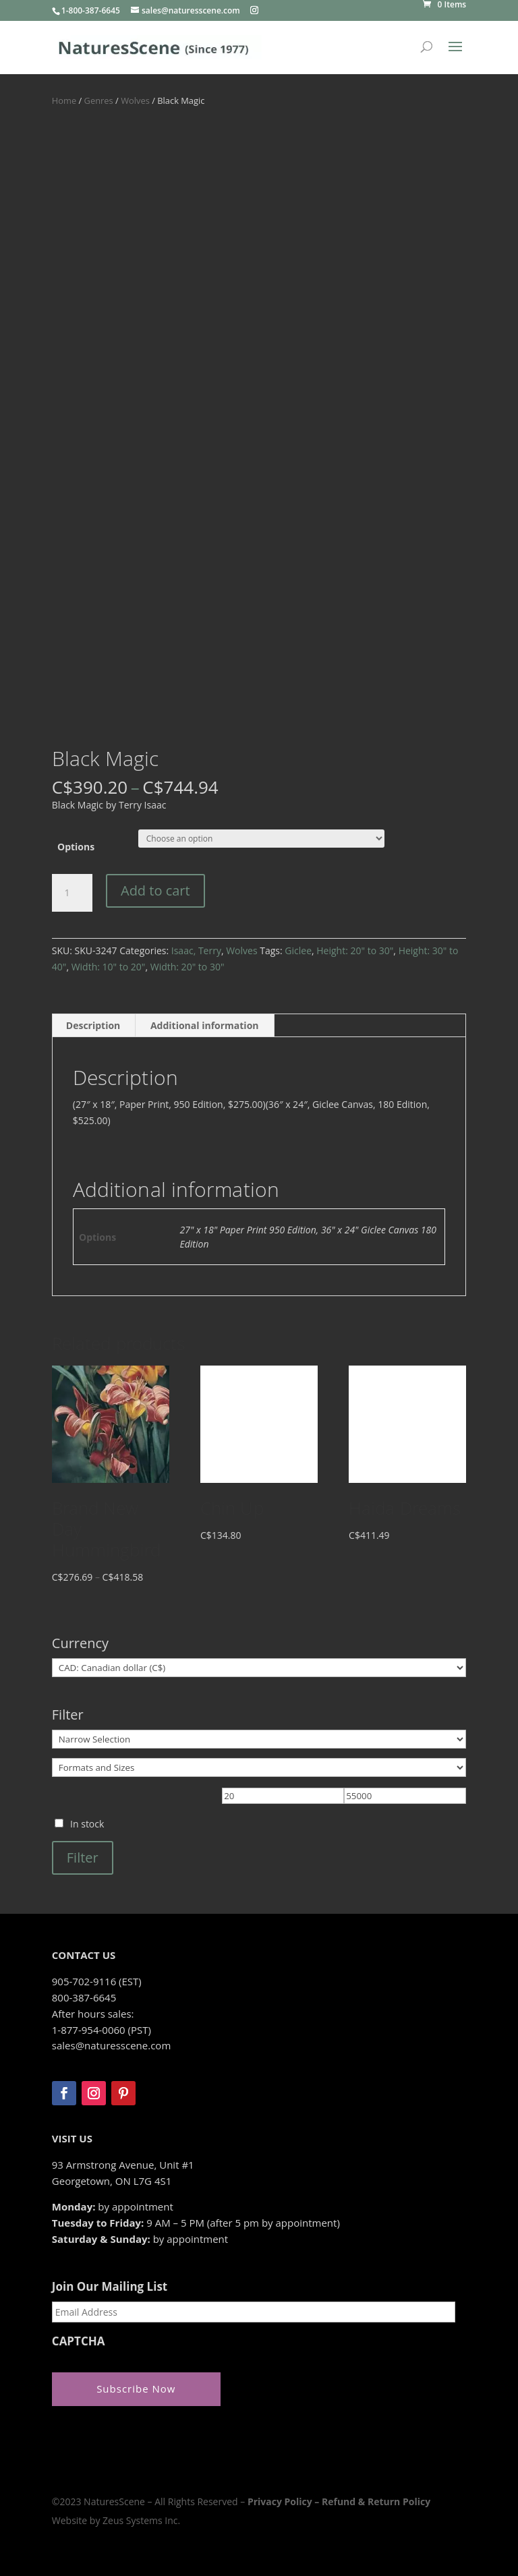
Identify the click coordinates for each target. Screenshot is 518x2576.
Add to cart (155, 890)
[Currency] (259, 1667)
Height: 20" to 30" (354, 950)
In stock (87, 1823)
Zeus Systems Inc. (141, 2517)
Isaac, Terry (196, 950)
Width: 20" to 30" (187, 966)
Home (64, 100)
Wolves (135, 100)
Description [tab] (93, 1025)
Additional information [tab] (204, 1025)
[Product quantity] (72, 893)
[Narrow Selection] (259, 1739)
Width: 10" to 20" (108, 966)
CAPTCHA (78, 2341)
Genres (98, 100)
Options (75, 846)
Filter (82, 1857)
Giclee (298, 950)
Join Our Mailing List (109, 2286)
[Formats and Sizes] (259, 1767)
